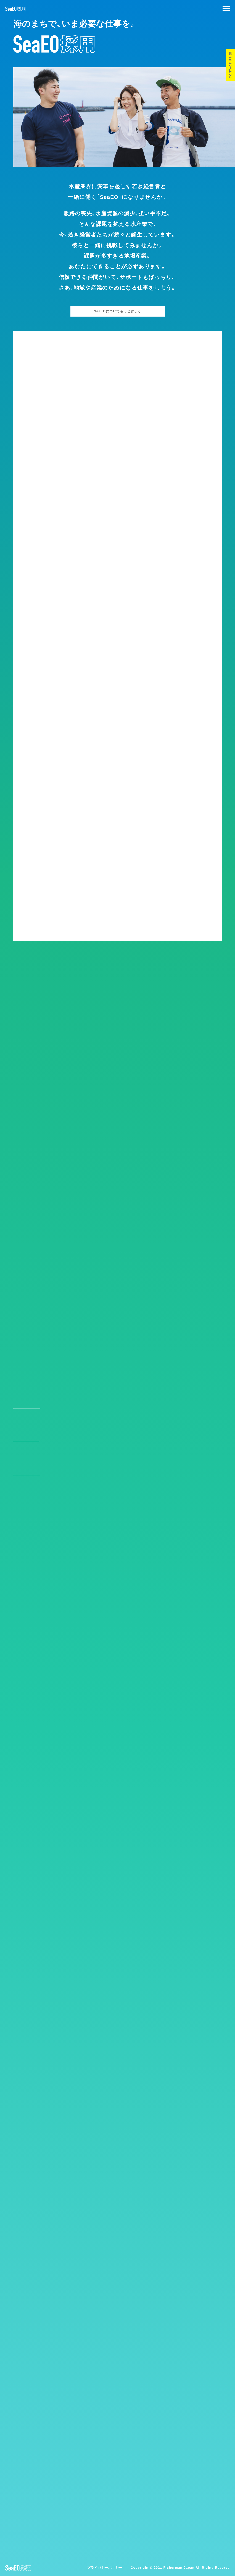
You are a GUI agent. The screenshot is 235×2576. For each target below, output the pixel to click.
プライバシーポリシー (104, 2567)
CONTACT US (230, 67)
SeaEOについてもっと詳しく (117, 311)
